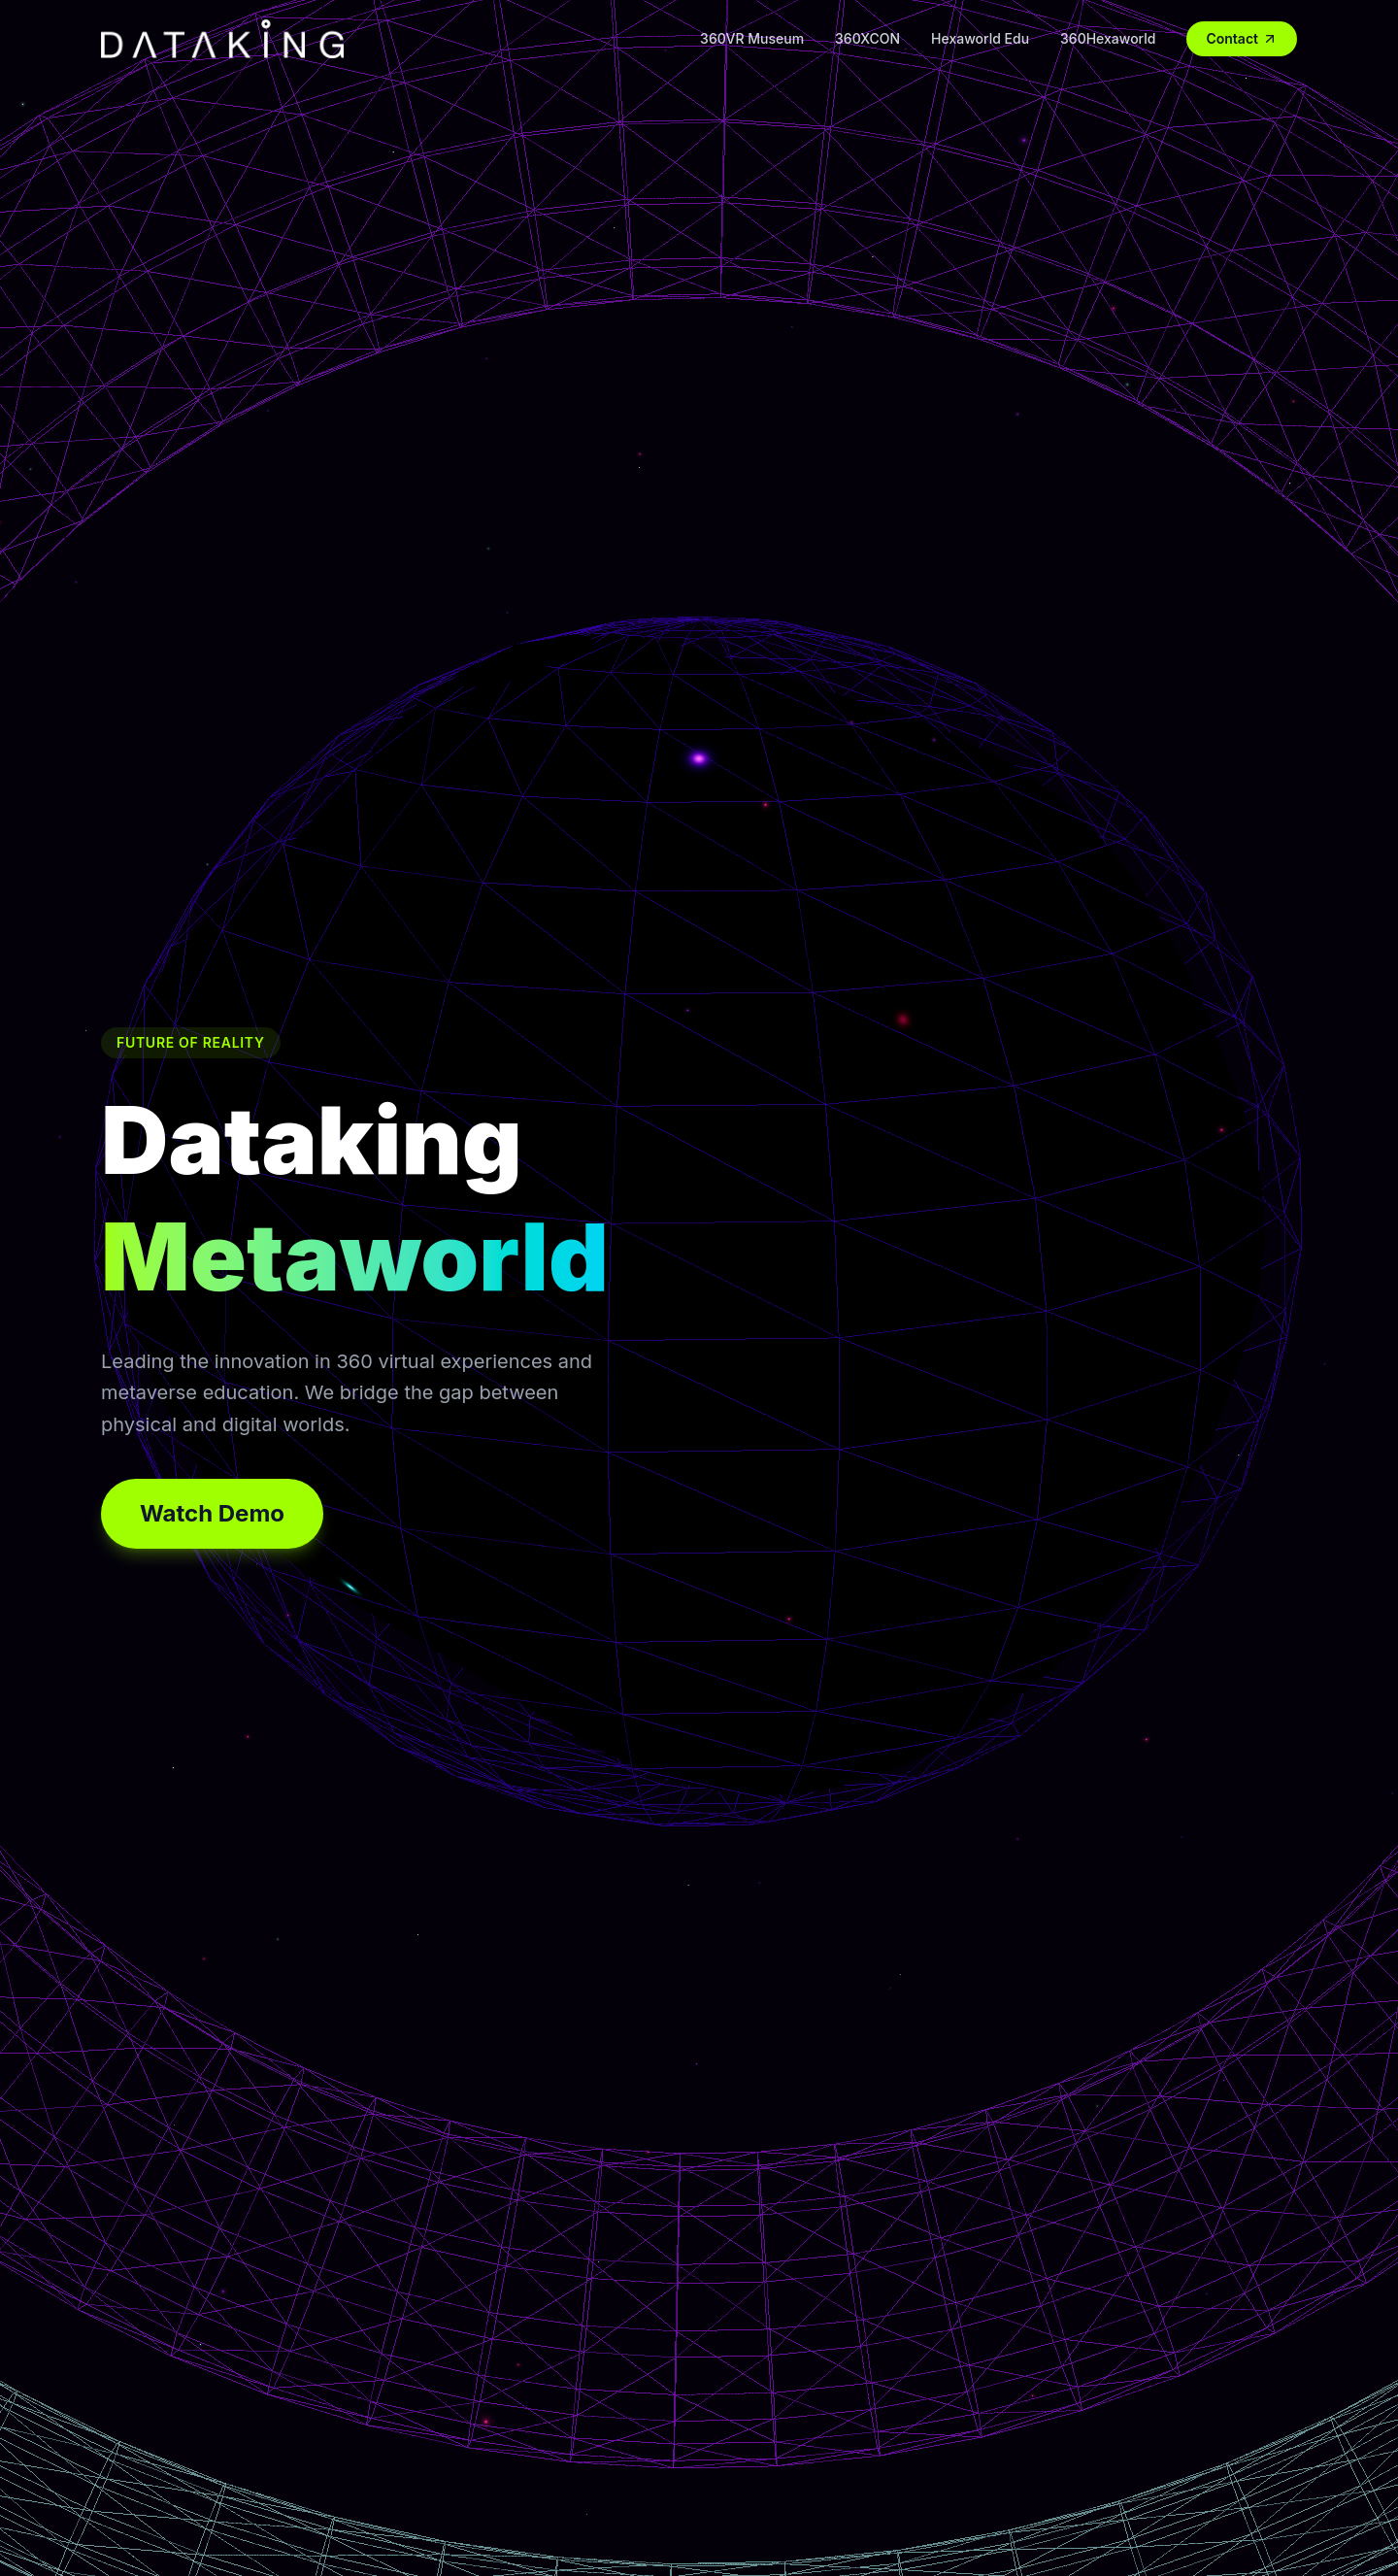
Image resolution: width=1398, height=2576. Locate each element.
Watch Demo (212, 1513)
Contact (1242, 38)
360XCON (867, 38)
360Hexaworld (1107, 38)
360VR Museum (752, 38)
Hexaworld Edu (980, 38)
